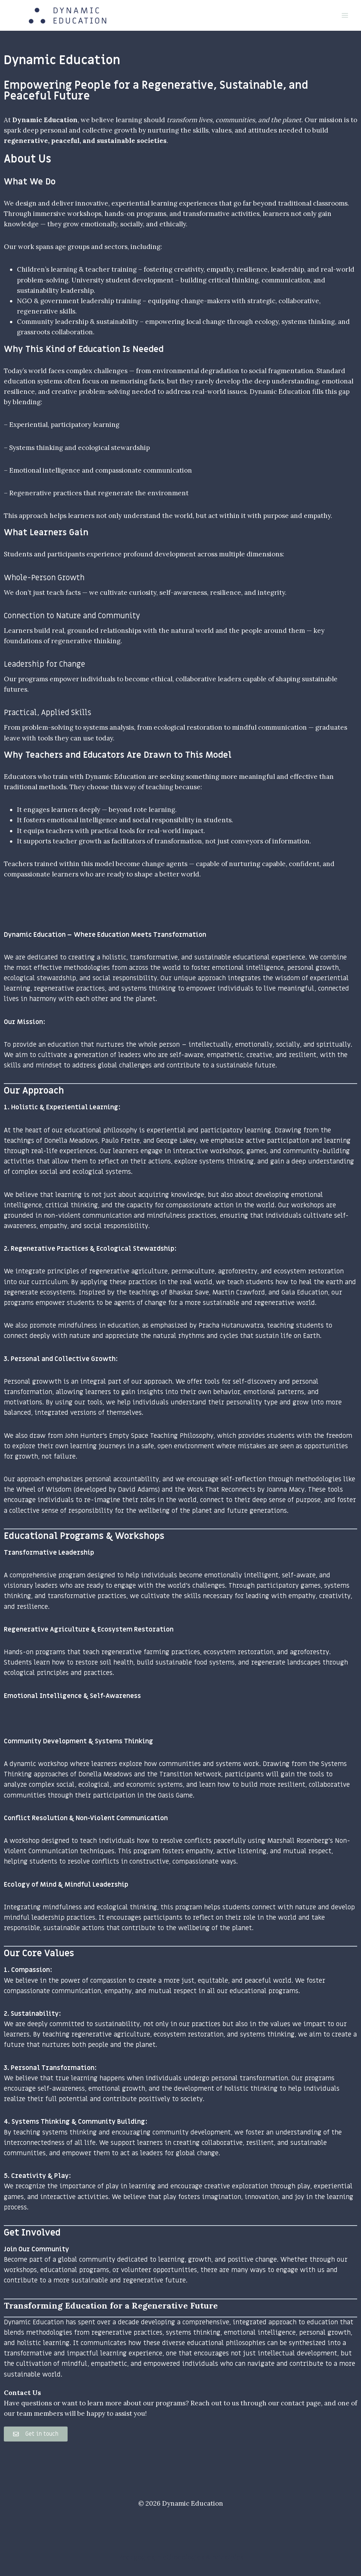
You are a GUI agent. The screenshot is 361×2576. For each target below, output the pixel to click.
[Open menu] (345, 15)
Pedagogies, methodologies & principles (180, 2557)
